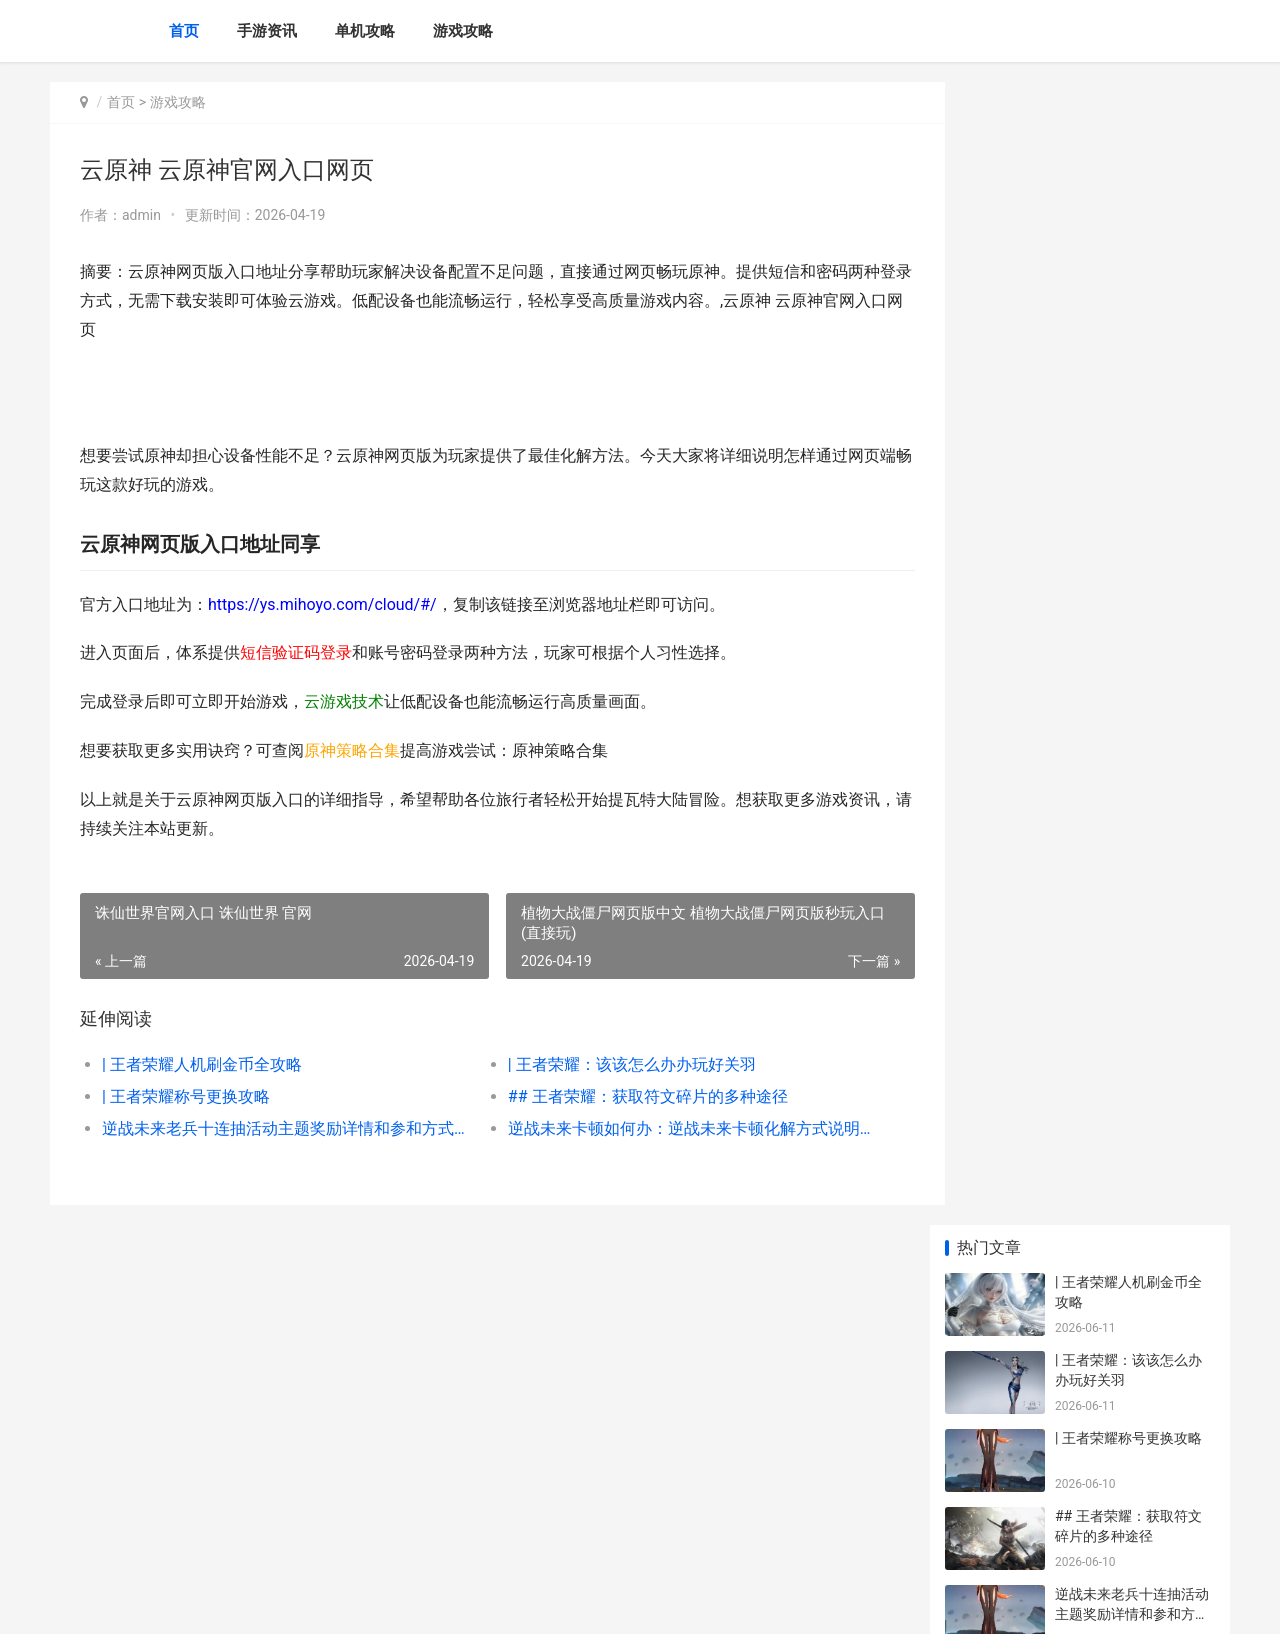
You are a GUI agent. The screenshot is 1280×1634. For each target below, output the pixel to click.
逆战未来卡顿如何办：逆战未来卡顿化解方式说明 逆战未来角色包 (664, 1128)
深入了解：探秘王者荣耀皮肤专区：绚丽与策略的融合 (1132, 616)
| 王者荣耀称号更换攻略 (186, 1096)
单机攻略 (365, 31)
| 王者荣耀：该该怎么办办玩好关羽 (614, 1064)
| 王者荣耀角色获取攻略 (1128, 909)
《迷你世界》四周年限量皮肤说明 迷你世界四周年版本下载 (1133, 1308)
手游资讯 (267, 31)
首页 (184, 31)
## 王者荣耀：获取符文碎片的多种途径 (630, 1096)
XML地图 (421, 1602)
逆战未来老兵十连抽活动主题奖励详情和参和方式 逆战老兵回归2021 (276, 1128)
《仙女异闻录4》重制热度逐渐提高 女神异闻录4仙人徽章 (1130, 1152)
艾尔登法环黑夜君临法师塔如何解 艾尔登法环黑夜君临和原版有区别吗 (1133, 1464)
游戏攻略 (463, 31)
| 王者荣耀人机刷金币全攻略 (202, 1064)
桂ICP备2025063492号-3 (327, 1602)
